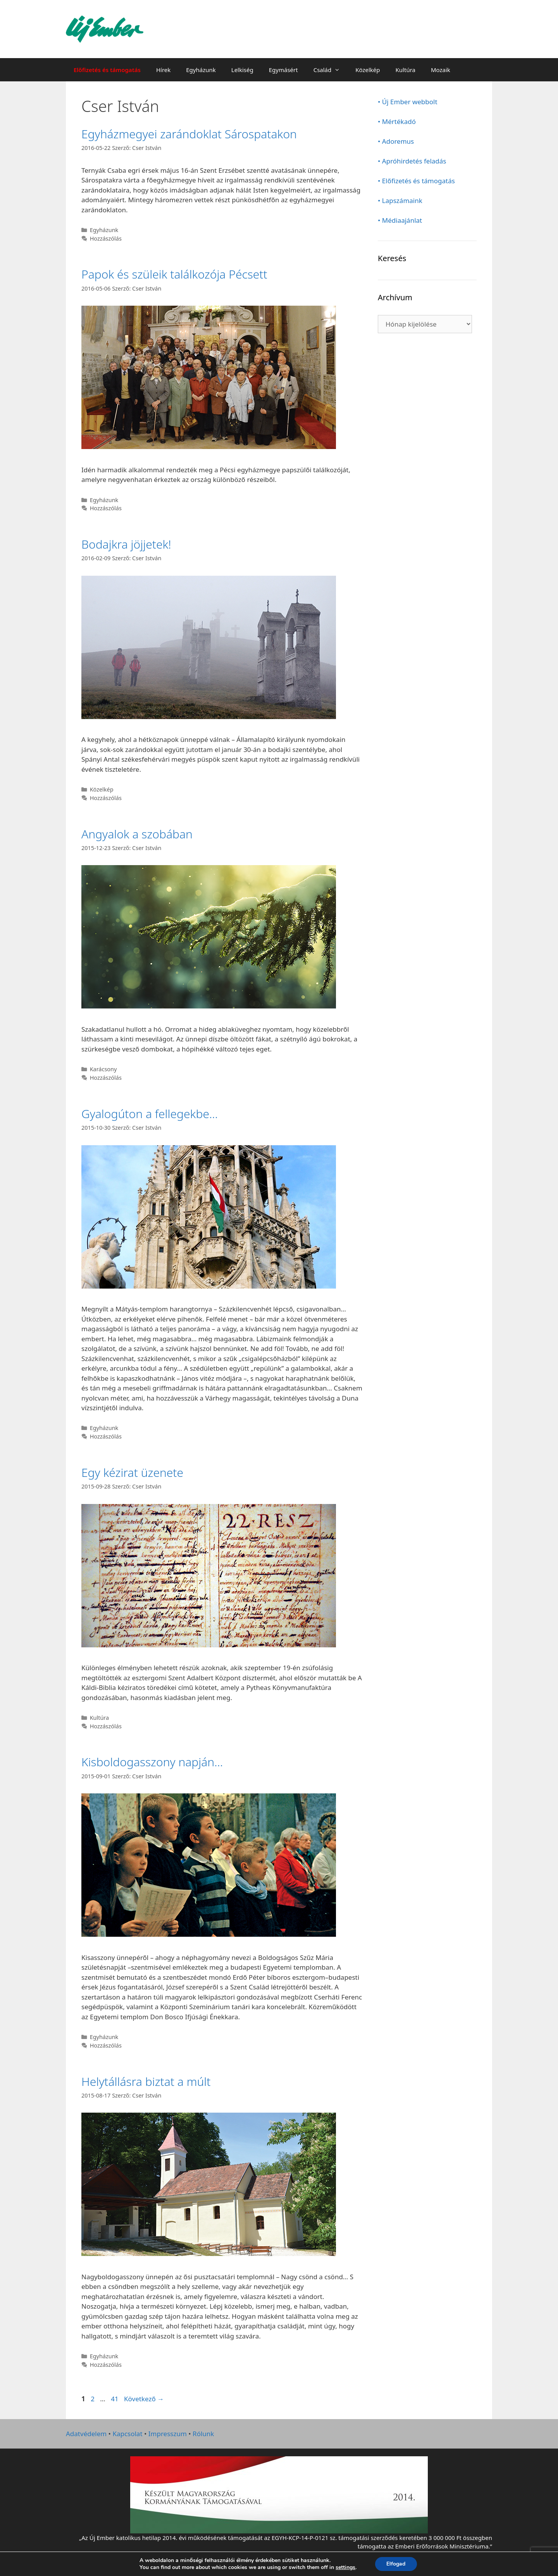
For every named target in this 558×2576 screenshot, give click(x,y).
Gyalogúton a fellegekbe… (149, 1114)
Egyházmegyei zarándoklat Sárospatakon (189, 134)
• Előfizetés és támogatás (416, 180)
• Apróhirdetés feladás (412, 161)
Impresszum (167, 2433)
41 (115, 2398)
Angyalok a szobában (137, 834)
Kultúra (405, 70)
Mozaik (440, 70)
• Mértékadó (397, 121)
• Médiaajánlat (400, 220)
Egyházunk (201, 70)
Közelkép (367, 70)
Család (330, 69)
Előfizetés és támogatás (107, 70)
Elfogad (395, 2563)
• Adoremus (396, 141)
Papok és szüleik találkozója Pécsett (174, 274)
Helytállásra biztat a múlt (145, 2081)
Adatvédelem (86, 2433)
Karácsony (103, 1069)
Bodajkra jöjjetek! (126, 544)
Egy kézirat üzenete (132, 1472)
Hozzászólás (106, 238)
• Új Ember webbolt (407, 101)
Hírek (163, 70)
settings (345, 2567)
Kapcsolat (127, 2433)
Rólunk (203, 2433)
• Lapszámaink (400, 200)
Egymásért (283, 70)
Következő (144, 2398)
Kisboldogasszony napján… (152, 1762)
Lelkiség (242, 70)
